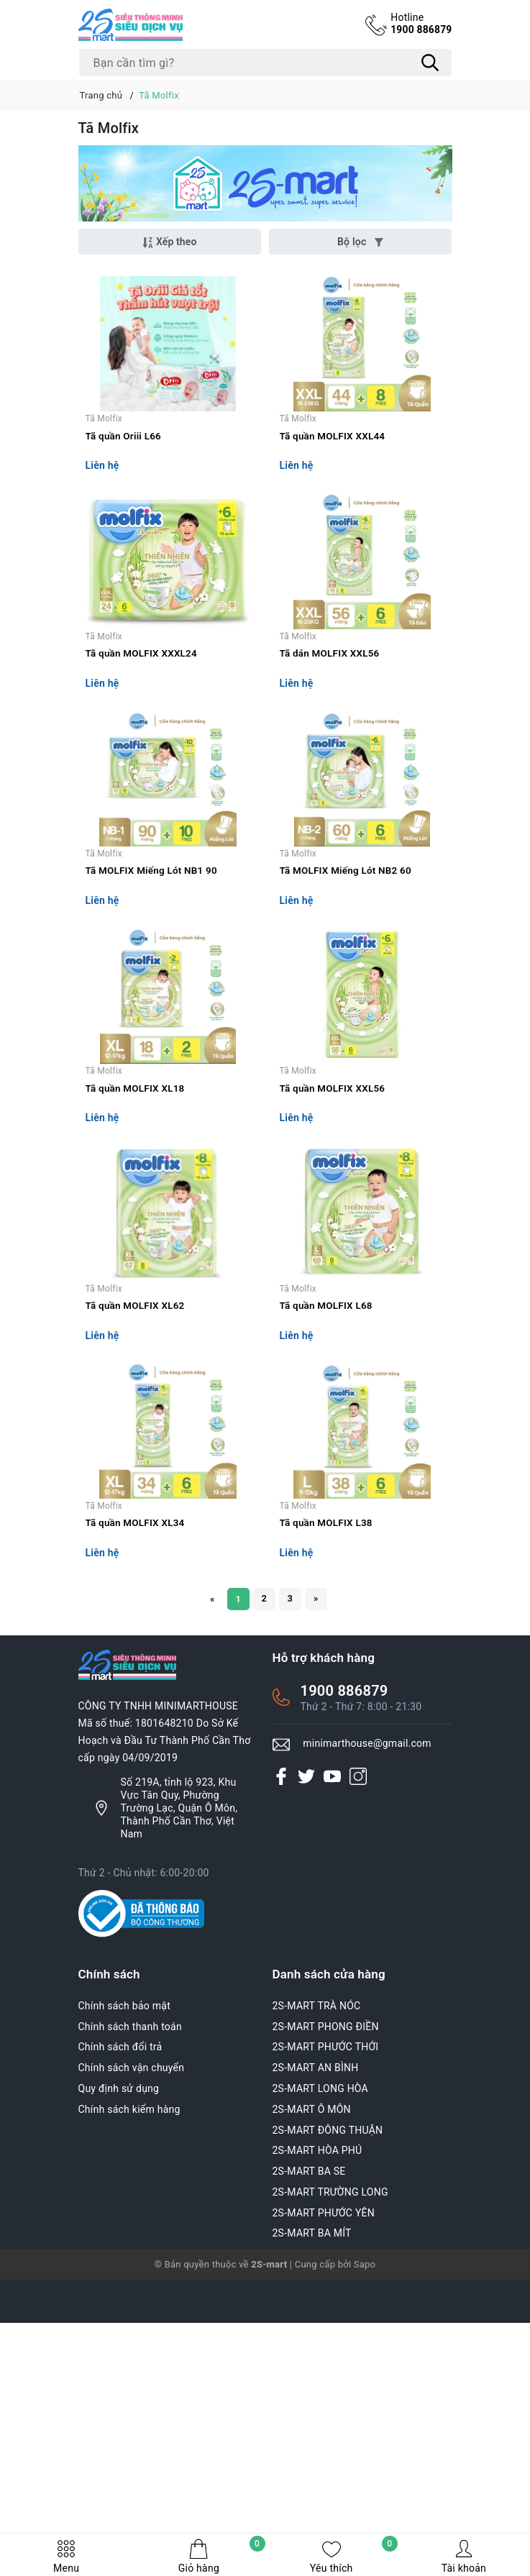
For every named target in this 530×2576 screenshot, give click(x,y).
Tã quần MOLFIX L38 (328, 1800)
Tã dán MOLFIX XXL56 (332, 744)
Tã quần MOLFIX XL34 (137, 1800)
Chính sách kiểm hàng (129, 2391)
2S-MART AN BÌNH (316, 2350)
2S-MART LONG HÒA (321, 2370)
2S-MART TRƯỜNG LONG (330, 2474)
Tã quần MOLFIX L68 (328, 1536)
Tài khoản (464, 2556)
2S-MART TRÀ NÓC (317, 2287)
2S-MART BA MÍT (312, 2515)
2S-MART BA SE (309, 2453)
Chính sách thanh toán (130, 2308)
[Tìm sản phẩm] (265, 62)
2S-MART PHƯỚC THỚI (326, 2329)
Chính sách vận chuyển (131, 2350)
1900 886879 (418, 24)
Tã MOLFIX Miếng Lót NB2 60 (348, 1008)
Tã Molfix (104, 463)
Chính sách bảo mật (124, 2287)
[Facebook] (281, 2058)
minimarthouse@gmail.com (367, 2026)
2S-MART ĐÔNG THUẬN (328, 2412)
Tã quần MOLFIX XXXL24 (144, 744)
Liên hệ (102, 512)
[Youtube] (332, 2058)
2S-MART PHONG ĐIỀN (326, 2308)
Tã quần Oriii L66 (125, 481)
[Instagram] (358, 2058)
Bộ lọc (360, 241)
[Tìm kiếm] (431, 62)
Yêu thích (354, 2556)
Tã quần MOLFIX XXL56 (335, 1272)
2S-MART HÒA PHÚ (317, 2433)
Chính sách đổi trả (120, 2329)
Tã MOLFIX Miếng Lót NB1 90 (154, 1008)
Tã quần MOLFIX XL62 (137, 1536)
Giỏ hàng (221, 2556)
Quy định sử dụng (119, 2370)
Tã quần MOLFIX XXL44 (335, 481)
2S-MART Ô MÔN (312, 2391)
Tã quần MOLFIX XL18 (137, 1272)
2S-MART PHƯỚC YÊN (324, 2494)
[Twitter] (306, 2058)
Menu (66, 2556)
